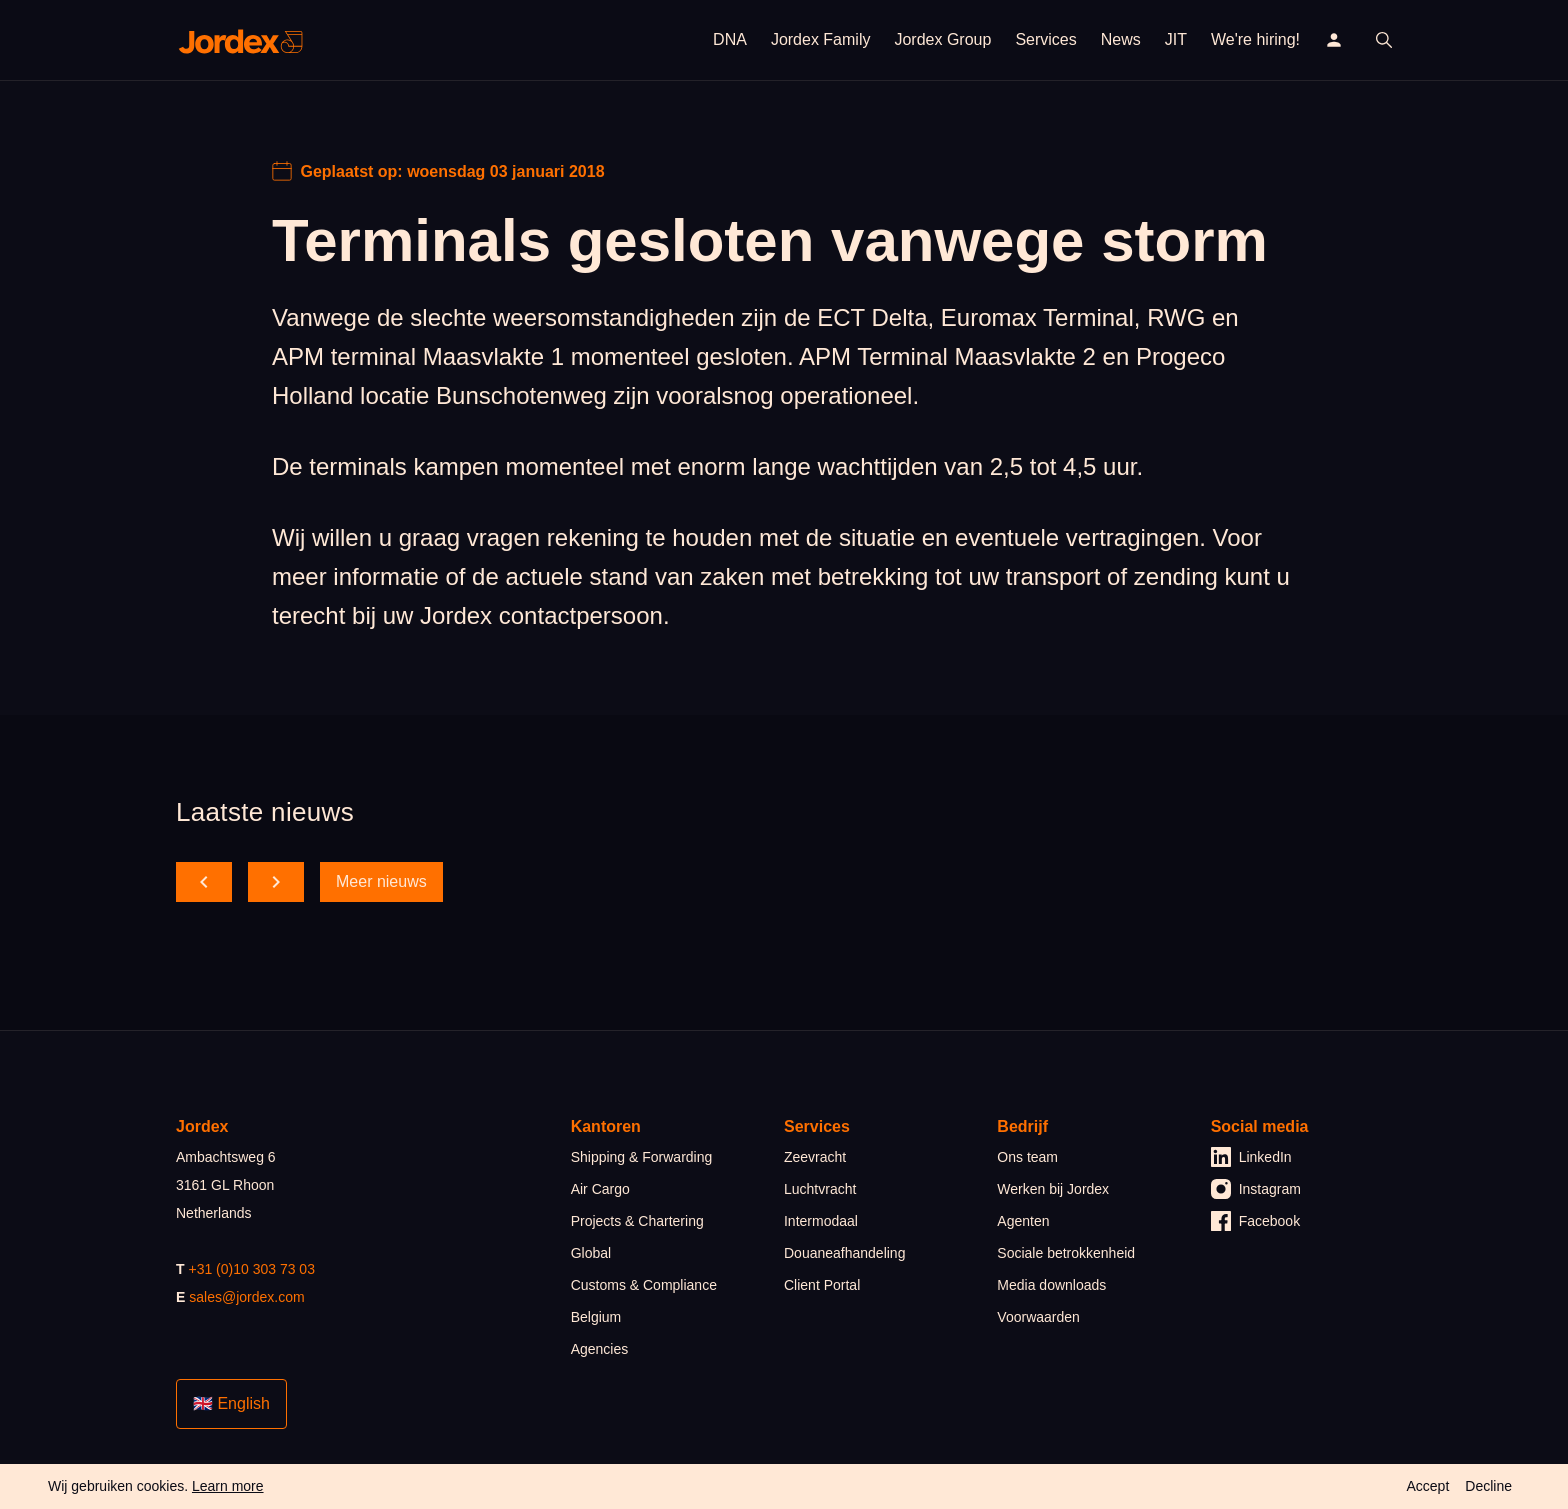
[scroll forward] (276, 882)
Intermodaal (821, 1221)
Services (1045, 39)
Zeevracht (815, 1157)
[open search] (1384, 40)
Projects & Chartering (637, 1221)
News (1121, 39)
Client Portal (822, 1285)
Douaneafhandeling (844, 1253)
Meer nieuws (381, 881)
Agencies (600, 1349)
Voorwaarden (1038, 1317)
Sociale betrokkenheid (1066, 1253)
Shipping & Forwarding (642, 1157)
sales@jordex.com (246, 1297)
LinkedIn (1251, 1157)
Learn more (228, 1486)
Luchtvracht (820, 1189)
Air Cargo (600, 1189)
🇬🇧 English (231, 1403)
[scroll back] (204, 882)
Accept (1427, 1486)
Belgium (596, 1317)
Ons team (1027, 1157)
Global (591, 1253)
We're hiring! (1255, 39)
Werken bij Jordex (1053, 1189)
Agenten (1023, 1221)
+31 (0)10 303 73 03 (251, 1269)
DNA (730, 39)
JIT (1176, 39)
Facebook (1255, 1221)
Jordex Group (942, 39)
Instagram (1256, 1189)
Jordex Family (821, 39)
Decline (1488, 1486)
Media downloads (1051, 1285)
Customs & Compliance (644, 1285)
